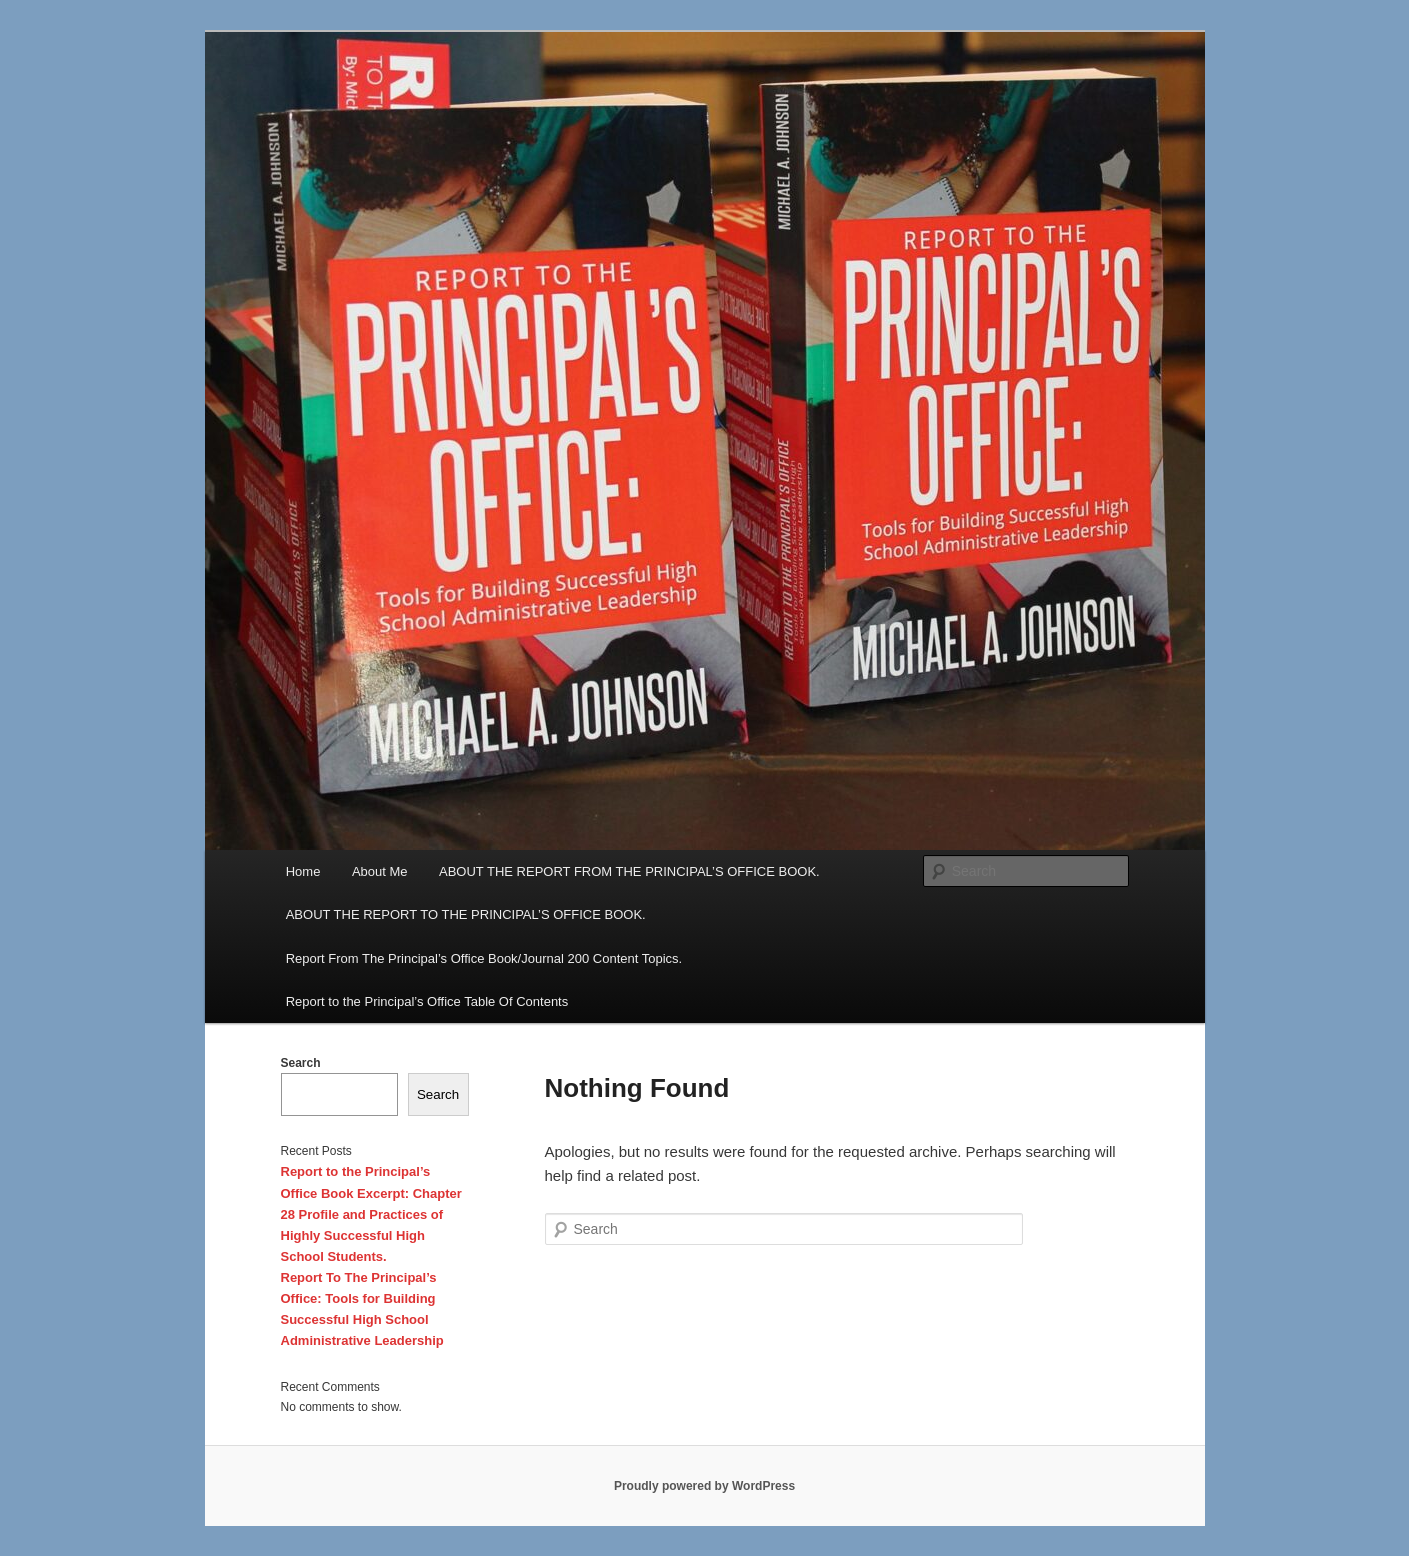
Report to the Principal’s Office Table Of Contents (427, 1001)
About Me (380, 871)
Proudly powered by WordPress (704, 1486)
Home (303, 871)
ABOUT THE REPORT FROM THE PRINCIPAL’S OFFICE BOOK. (629, 871)
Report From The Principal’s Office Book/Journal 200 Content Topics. (484, 958)
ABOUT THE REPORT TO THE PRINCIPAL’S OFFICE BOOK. (466, 914)
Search (301, 1063)
